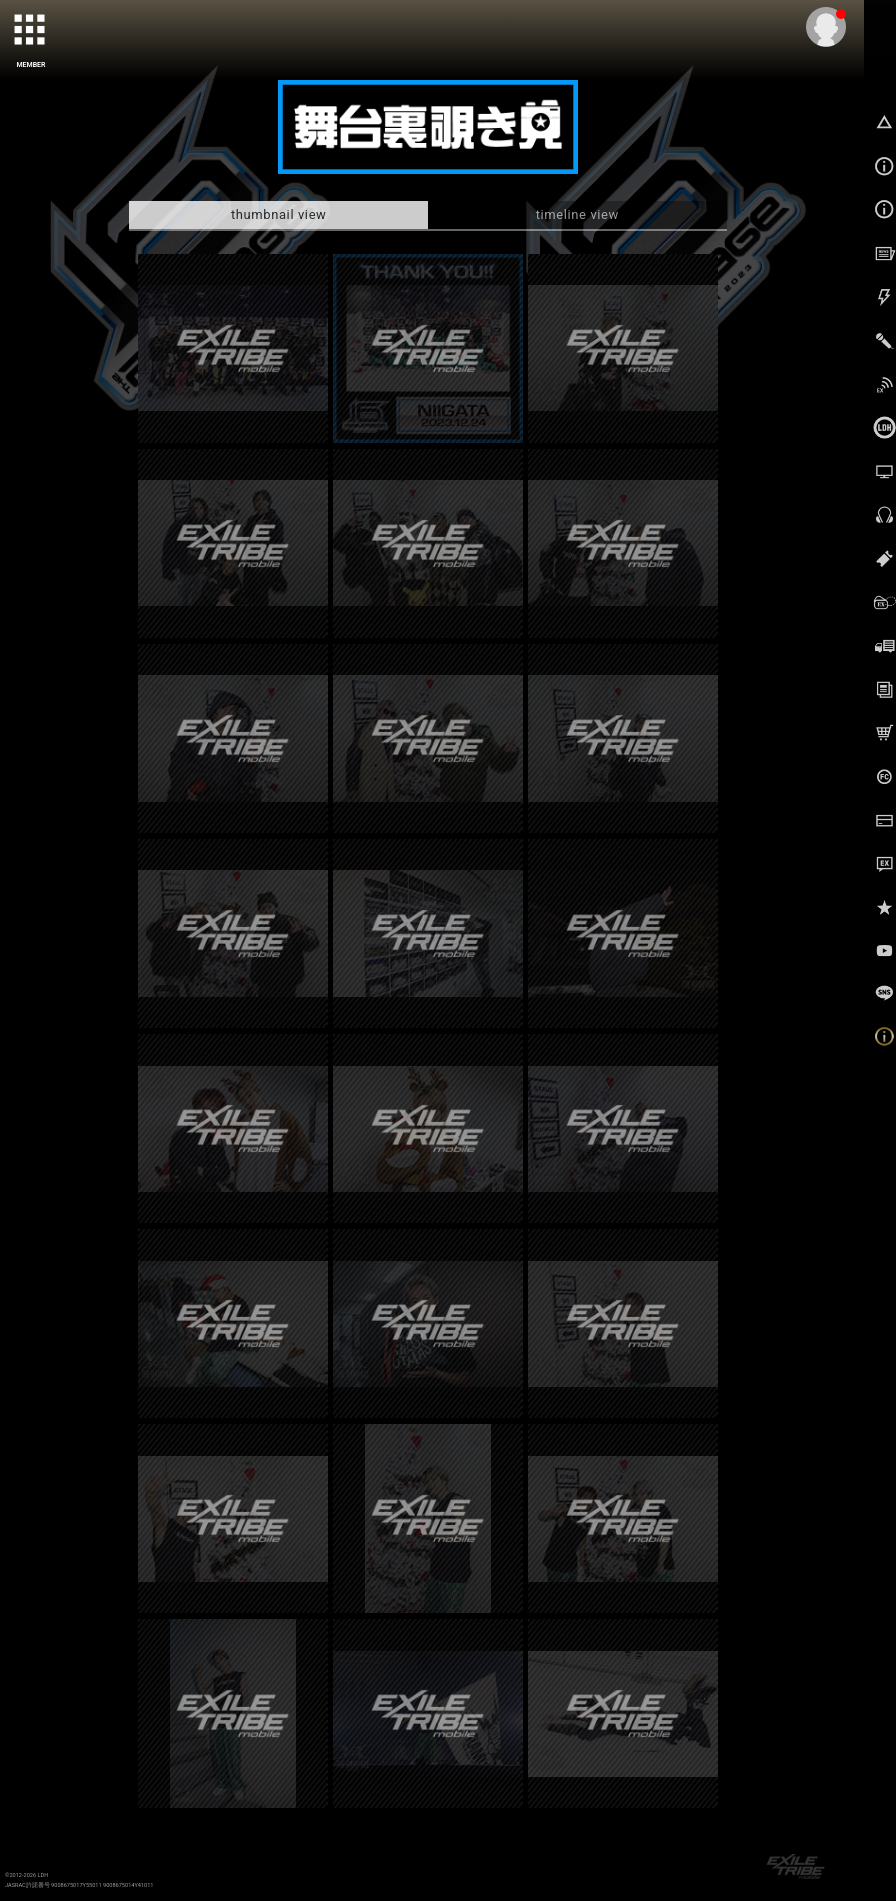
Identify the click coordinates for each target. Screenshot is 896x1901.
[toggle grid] (31, 31)
